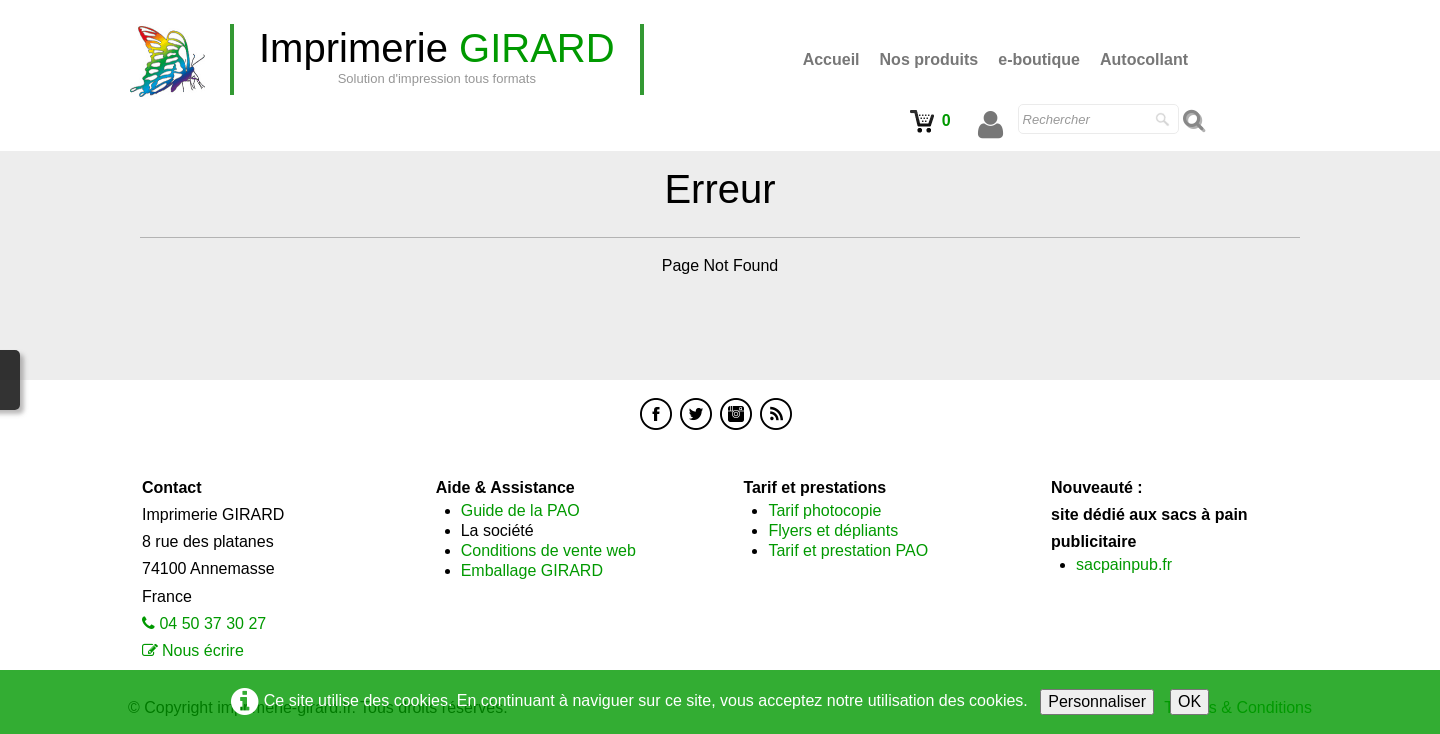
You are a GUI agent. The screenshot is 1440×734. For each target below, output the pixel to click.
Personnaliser (1097, 701)
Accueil (831, 59)
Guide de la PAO (520, 510)
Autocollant (1144, 59)
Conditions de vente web (548, 550)
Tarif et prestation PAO (848, 550)
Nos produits (929, 59)
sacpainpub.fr (1124, 564)
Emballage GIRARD (532, 570)
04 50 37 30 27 (212, 623)
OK (1189, 701)
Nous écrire (203, 650)
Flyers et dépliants (833, 530)
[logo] (437, 59)
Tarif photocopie (824, 510)
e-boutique (1039, 59)
